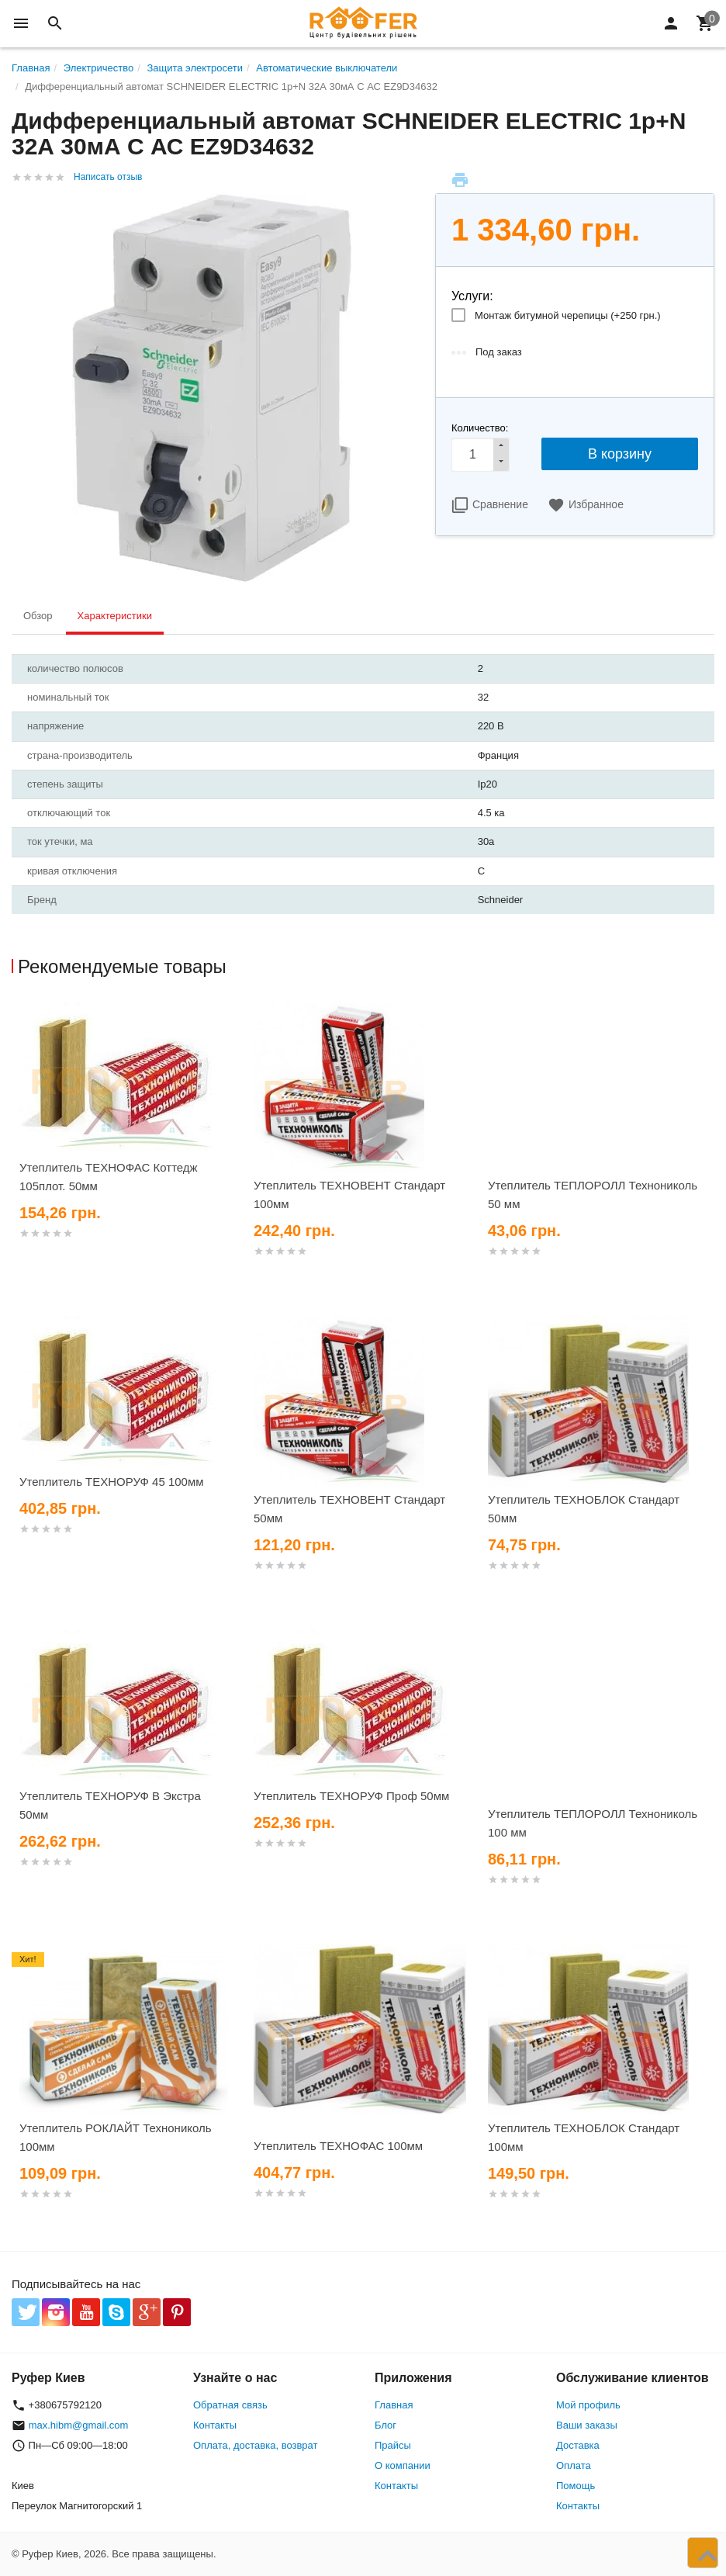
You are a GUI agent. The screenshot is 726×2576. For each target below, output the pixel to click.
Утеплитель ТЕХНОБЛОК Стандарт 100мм (583, 2137)
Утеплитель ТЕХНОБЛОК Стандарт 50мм (583, 1509)
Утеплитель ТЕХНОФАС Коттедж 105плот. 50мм (108, 1177)
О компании (402, 2465)
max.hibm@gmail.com (79, 2425)
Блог (385, 2425)
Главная (394, 2405)
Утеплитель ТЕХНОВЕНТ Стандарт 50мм (349, 1509)
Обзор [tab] (38, 615)
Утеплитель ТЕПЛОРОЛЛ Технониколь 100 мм (592, 1823)
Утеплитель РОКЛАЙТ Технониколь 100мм (115, 2137)
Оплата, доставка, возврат (255, 2445)
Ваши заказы (586, 2425)
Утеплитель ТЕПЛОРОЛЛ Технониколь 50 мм (592, 1194)
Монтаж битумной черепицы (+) (568, 315)
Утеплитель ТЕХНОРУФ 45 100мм (111, 1481)
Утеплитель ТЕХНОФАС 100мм (338, 2145)
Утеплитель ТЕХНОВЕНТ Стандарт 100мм (349, 1194)
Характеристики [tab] (115, 615)
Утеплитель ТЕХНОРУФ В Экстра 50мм (110, 1805)
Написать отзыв (108, 176)
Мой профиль (588, 2405)
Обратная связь (230, 2405)
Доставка (578, 2445)
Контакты (215, 2425)
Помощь (575, 2485)
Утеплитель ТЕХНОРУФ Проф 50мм (351, 1795)
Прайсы (393, 2445)
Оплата (573, 2465)
